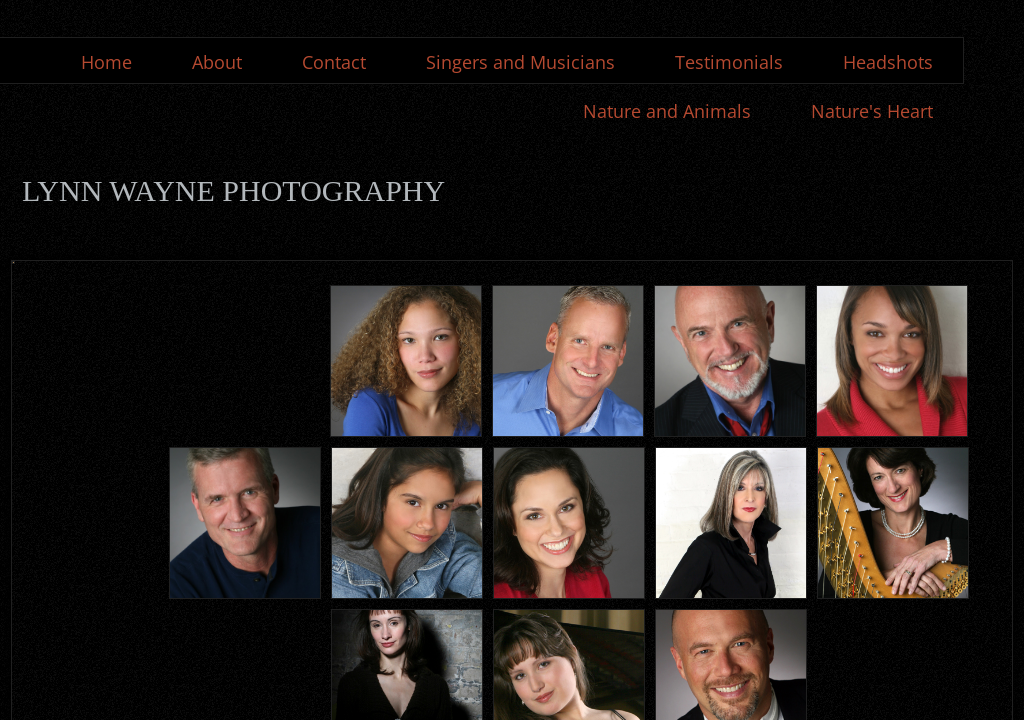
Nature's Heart (872, 111)
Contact (334, 62)
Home (106, 62)
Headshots (888, 62)
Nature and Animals (667, 111)
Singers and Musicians (520, 62)
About (217, 62)
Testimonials (729, 62)
